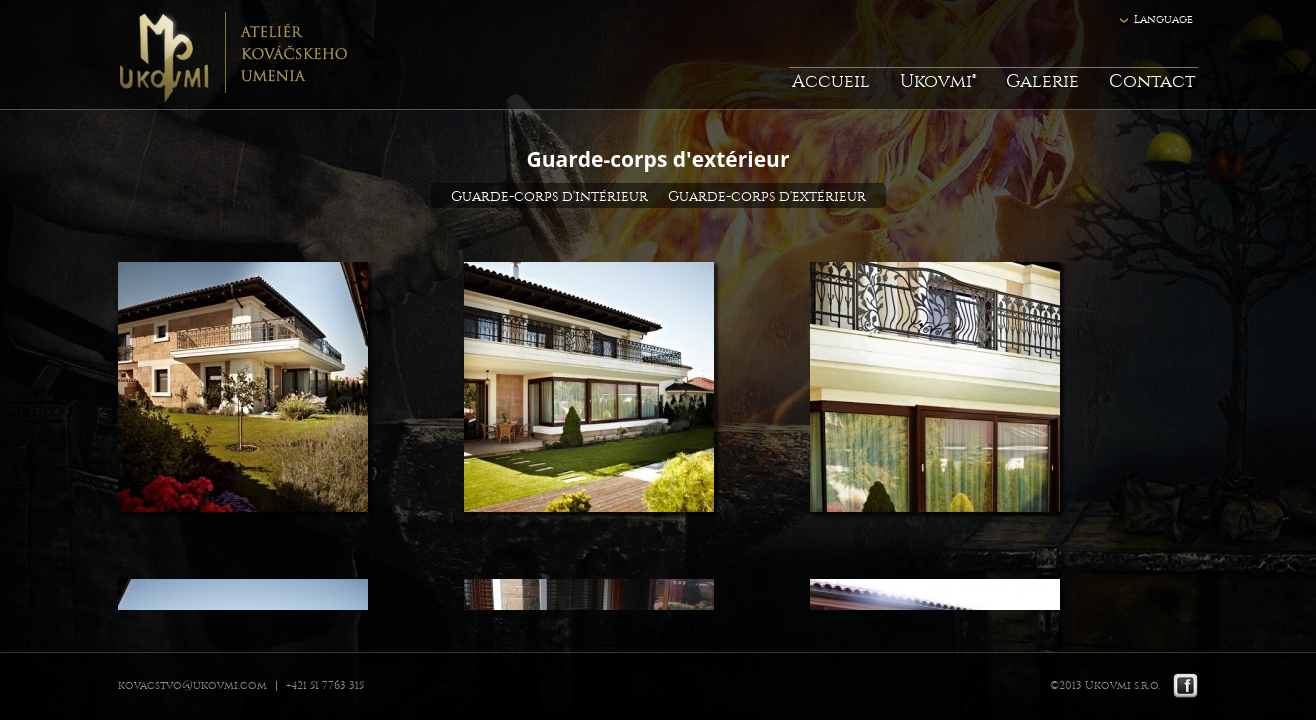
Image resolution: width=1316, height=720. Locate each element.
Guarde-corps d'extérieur (767, 196)
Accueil (831, 81)
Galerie (1042, 81)
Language (1163, 19)
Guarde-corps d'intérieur (549, 196)
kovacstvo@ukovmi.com (192, 685)
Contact (1152, 81)
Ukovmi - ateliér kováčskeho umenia (232, 55)
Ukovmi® (938, 81)
